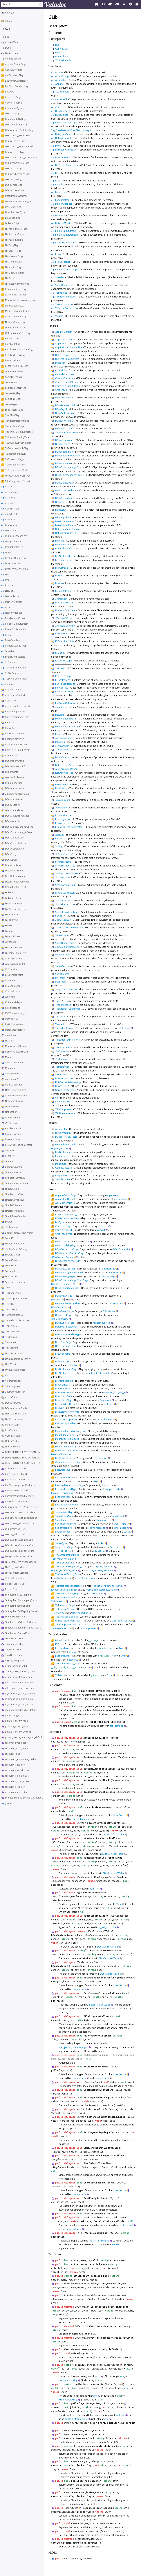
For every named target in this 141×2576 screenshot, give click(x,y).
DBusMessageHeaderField (19, 146)
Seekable (10, 651)
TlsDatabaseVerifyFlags (17, 448)
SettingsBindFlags (14, 371)
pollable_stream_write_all (18, 1731)
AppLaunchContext (15, 695)
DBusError (60, 1640)
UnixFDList (10, 1364)
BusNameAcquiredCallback (19, 1479)
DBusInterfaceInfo (14, 788)
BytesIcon (10, 722)
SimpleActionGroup (15, 1194)
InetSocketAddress (15, 1029)
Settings (9, 1161)
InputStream (11, 1035)
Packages (10, 12)
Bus (7, 36)
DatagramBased (13, 541)
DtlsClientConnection (16, 558)
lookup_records (111, 1489)
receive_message (96, 1527)
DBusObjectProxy (14, 837)
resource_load (12, 1753)
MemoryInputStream (15, 1046)
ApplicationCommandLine (18, 706)
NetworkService (13, 1106)
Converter (10, 519)
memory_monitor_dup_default (21, 1710)
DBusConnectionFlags (16, 124)
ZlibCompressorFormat (17, 481)
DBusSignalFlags (13, 184)
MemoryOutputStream (16, 1051)
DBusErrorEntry (13, 1402)
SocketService (12, 1260)
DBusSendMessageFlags (17, 174)
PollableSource (13, 1128)
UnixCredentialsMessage (18, 1358)
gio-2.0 (8, 20)
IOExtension (11, 969)
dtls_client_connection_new (19, 1682)
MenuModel (11, 1079)
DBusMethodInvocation (17, 815)
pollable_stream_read (16, 1720)
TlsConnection (12, 1331)
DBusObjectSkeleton (15, 843)
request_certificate (103, 1566)
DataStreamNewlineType (18, 201)
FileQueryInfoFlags (14, 272)
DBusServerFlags (14, 179)
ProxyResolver (12, 640)
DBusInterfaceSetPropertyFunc (21, 1517)
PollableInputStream (15, 618)
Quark (67, 2430)
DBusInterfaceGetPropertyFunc (21, 1507)
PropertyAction (13, 1134)
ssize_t (69, 2364)
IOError (59, 1644)
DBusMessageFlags (15, 141)
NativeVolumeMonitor (16, 1095)
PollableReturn (12, 344)
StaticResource (12, 1446)
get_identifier (116, 1725)
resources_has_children (17, 1770)
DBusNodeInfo (13, 821)
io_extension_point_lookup (19, 1699)
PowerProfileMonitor (16, 629)
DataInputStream (14, 870)
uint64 (69, 1996)
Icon (7, 580)
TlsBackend (11, 662)
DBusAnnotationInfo (15, 766)
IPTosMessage (12, 1007)
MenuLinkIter (12, 1073)
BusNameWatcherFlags (17, 86)
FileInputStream (13, 936)
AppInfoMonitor (13, 689)
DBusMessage (12, 804)
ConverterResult (13, 102)
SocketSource (12, 1265)
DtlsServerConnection (16, 568)
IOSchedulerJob (13, 991)
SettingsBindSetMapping (17, 1605)
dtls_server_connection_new (19, 1688)
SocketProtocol (13, 398)
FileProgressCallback (16, 1567)
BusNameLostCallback (16, 1490)
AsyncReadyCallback (15, 1468)
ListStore (9, 1040)
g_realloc (10, 1803)
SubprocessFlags (14, 409)
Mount (8, 607)
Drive (8, 552)
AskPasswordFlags (14, 75)
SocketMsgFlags (13, 393)
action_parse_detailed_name (20, 1671)
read (97, 2376)
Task (7, 1287)
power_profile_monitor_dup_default (24, 1737)
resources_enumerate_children (21, 1759)
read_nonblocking (68, 2380)
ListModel (10, 590)
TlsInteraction (12, 1342)
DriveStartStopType (15, 212)
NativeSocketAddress (16, 1090)
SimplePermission (14, 1210)
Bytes (67, 2492)
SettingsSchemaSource (16, 1183)
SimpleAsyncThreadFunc (17, 1633)
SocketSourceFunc (14, 1638)
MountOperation (14, 1084)
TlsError (59, 1675)
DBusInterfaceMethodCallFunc (21, 1512)
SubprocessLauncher (16, 1282)
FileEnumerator (13, 914)
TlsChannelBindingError (67, 1663)
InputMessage (12, 1424)
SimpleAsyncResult (14, 1199)
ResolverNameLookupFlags (19, 349)
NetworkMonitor (13, 612)
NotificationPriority (15, 327)
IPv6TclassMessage (15, 1013)
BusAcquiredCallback (16, 1474)
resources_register (15, 1786)
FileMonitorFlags (13, 267)
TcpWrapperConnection (17, 1298)
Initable (9, 585)
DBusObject (11, 530)
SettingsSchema (13, 1172)
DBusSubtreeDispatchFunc (19, 1539)
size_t (122, 2082)
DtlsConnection (13, 563)
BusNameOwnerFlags (16, 80)
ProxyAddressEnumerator (18, 1144)
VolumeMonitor (13, 1380)
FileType (9, 278)
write (94, 2395)
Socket (8, 1221)
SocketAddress (12, 1227)
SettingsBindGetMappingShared (21, 1600)
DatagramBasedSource (17, 881)
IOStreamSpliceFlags (15, 294)
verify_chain (97, 1593)
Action (8, 486)
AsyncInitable (12, 508)
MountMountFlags (14, 305)
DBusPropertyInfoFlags (17, 162)
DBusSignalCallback (15, 1534)
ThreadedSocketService (17, 1320)
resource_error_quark (16, 1748)
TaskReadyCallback (15, 1644)
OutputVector (12, 1441)
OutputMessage (13, 1435)
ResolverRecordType (16, 355)
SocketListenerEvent (15, 387)
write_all (120, 2415)
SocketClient (11, 1238)
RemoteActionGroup (16, 645)
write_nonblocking (68, 2399)
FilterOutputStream (15, 963)
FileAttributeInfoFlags (16, 228)
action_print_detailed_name (19, 1677)
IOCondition (79, 1981)
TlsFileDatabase (13, 673)
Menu (8, 1057)
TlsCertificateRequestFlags (18, 431)
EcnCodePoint (12, 217)
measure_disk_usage (114, 1392)
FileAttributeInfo (13, 1419)
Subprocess (11, 1276)
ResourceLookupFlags (16, 365)
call (87, 1241)
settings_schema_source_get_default (24, 1797)
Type (79, 1892)
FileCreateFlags (13, 250)
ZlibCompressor (13, 1386)
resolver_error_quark (16, 1742)
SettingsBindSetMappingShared (21, 1611)
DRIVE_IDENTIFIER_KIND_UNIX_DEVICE (24, 1463)
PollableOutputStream (16, 623)
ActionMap (10, 497)
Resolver (9, 1150)
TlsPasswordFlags (14, 459)
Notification (11, 1111)
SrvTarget (10, 1271)
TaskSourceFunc (13, 1649)
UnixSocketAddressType (17, 475)
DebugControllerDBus (16, 887)
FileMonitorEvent (13, 261)
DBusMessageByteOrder (18, 135)
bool (75, 1690)
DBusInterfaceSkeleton (17, 793)
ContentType (12, 42)
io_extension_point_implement (21, 1693)
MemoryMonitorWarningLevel (20, 300)
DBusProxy (11, 854)
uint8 (54, 2368)
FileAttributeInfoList (15, 903)
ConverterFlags (13, 97)
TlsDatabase (11, 1337)
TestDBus (10, 1304)
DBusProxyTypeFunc (15, 1528)
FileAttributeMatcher (15, 909)
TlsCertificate (12, 1326)
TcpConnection (13, 1293)
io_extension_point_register (19, 1704)
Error (97, 1481)
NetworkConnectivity (16, 322)
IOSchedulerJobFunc (15, 1578)
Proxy (8, 634)
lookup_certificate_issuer (64, 1589)
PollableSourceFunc (15, 1583)
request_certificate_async (64, 1570)
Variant (81, 1822)
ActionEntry (11, 1397)
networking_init (13, 1715)
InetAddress (11, 1018)
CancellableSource (14, 733)
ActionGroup (12, 492)
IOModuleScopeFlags (16, 289)
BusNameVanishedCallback (19, 1496)
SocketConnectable (15, 656)
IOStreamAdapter (14, 1002)
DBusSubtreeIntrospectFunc (19, 1550)
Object (114, 1737)
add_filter (95, 1888)
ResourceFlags (12, 360)
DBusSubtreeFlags (14, 190)
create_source (78, 1989)
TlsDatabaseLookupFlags (18, 442)
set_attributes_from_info (97, 1373)
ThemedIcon (11, 1309)
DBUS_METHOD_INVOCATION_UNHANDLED (27, 1457)
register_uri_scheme (98, 2240)
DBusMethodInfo (14, 810)
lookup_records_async (63, 1493)
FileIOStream (11, 920)
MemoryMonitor (13, 601)
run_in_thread (126, 2225)
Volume (9, 684)
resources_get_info (15, 1764)
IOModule (10, 980)
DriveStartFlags (13, 207)
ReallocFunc (11, 1589)
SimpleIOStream (13, 1205)
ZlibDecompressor (15, 1391)
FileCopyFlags (12, 245)
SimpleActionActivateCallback (20, 1622)
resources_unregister (16, 1792)
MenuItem (10, 1068)
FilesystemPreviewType (17, 283)
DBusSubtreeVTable (15, 1413)
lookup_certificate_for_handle (108, 1585)
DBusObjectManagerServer (19, 832)
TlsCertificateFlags (14, 426)
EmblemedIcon (13, 898)
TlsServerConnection (16, 678)
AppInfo (9, 503)
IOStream (10, 996)
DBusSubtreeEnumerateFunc (20, 1545)
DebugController (14, 547)
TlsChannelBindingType (17, 437)
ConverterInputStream (16, 744)
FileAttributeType (14, 239)
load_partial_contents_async (73, 2047)
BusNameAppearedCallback (20, 1485)
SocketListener (12, 1254)
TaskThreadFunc (13, 1655)
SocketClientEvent (14, 377)
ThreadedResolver (14, 1314)
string (76, 1721)
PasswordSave (12, 338)
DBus (8, 47)
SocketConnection (14, 1243)
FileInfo (9, 931)
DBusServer (11, 859)
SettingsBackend (13, 1166)
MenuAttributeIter (14, 1062)
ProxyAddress (12, 1139)
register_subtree (59, 1148)
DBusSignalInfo (13, 865)
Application (11, 700)
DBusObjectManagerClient (19, 826)
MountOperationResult (17, 311)
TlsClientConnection (15, 667)
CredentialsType (13, 108)
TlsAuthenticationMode (17, 420)
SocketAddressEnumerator (19, 1232)
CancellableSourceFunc (17, 1501)
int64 (116, 2016)
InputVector (11, 1430)
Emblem (9, 892)
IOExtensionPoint (14, 974)
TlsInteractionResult (15, 453)
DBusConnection (14, 782)
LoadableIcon (12, 596)
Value (119, 2089)
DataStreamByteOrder (16, 195)
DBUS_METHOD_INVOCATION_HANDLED (26, 1452)
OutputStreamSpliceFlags (18, 333)
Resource (10, 1155)
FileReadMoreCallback (16, 1572)
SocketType (11, 404)
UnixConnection (13, 1353)
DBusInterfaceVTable (16, 1408)
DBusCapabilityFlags (15, 119)
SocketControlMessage (17, 1249)
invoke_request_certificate (99, 1570)
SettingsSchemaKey (15, 1177)
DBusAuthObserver (15, 777)
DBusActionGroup (14, 760)
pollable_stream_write (16, 1726)
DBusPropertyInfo (14, 848)
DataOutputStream (15, 876)
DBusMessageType (15, 152)
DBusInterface (12, 525)
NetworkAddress (14, 1101)
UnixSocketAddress (15, 1369)
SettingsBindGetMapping (18, 1594)
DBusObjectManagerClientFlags (21, 157)
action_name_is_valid (16, 1666)
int (53, 2314)
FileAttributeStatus (14, 234)
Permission (11, 1123)
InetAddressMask (14, 1024)
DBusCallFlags (12, 113)
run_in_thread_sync (71, 2229)
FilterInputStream (14, 958)
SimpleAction (12, 1188)
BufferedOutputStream (17, 717)
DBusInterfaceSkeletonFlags (19, 130)
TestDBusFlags (12, 415)
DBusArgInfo (11, 771)
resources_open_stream (17, 1781)
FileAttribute (11, 53)
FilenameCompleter (15, 953)
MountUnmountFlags (16, 316)
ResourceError (62, 1655)
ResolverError (62, 1648)
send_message (121, 1527)
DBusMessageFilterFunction (19, 1523)
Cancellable (11, 728)
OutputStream (12, 1117)
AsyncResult (11, 514)
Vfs (6, 1375)
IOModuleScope (13, 985)
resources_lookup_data (17, 1775)
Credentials (11, 755)
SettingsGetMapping (15, 1616)
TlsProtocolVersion (15, 464)
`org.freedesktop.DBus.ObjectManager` (71, 130)
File (7, 574)
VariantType (58, 2112)
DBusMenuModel (14, 799)
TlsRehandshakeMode (16, 470)
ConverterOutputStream (17, 750)
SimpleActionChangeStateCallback (23, 1627)
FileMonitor (11, 941)
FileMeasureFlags (14, 256)
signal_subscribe (59, 1319)
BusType (9, 91)
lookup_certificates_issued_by (101, 1589)
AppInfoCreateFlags (15, 64)
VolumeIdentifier (13, 58)
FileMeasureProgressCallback (20, 1561)
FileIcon (9, 925)
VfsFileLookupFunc (14, 1660)
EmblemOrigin (12, 223)
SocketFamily (12, 382)
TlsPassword (11, 1347)
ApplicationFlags (13, 69)
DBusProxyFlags (13, 168)
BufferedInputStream (16, 711)
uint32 (127, 2465)
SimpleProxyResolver (16, 1216)
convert (103, 1226)
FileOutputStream (14, 947)
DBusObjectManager (16, 535)
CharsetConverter (14, 738)
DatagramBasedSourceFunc (19, 1556)
